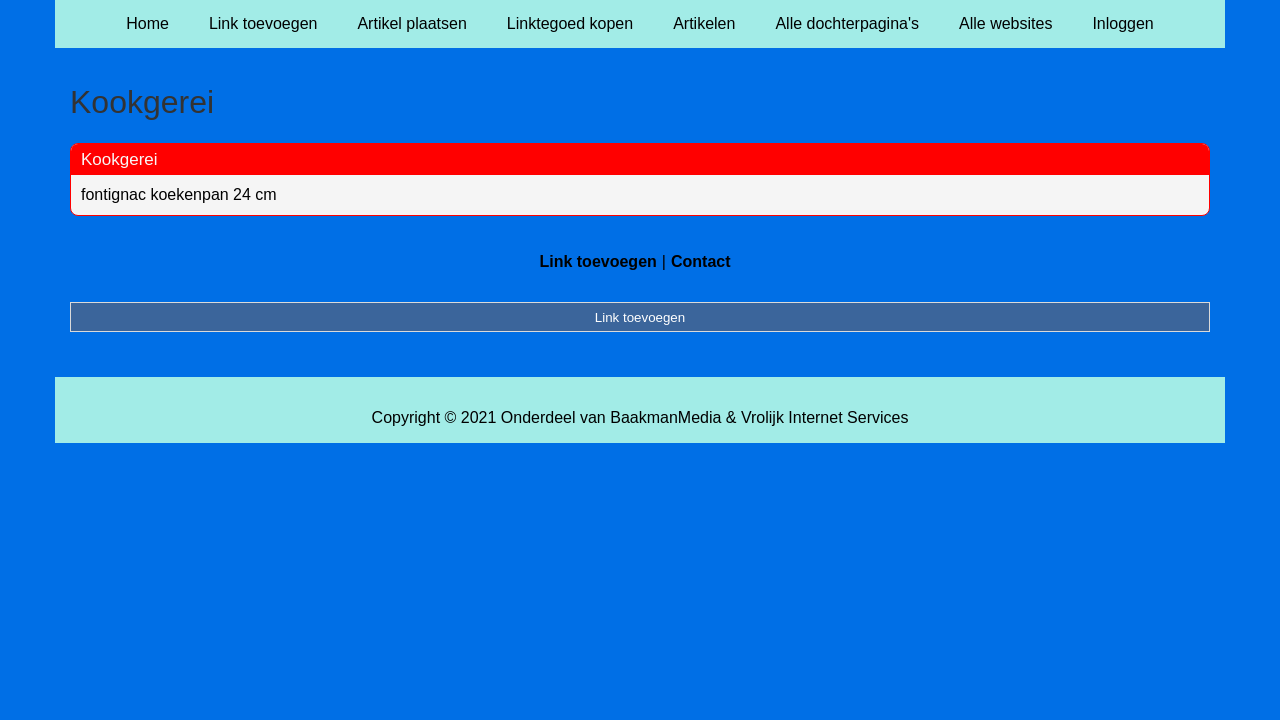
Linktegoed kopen (570, 23)
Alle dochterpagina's (847, 23)
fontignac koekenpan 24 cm (179, 194)
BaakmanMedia (665, 417)
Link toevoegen (263, 23)
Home (147, 23)
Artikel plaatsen (411, 23)
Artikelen (704, 23)
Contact (701, 261)
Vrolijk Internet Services (824, 417)
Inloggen (1122, 23)
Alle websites (1005, 23)
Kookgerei (119, 159)
